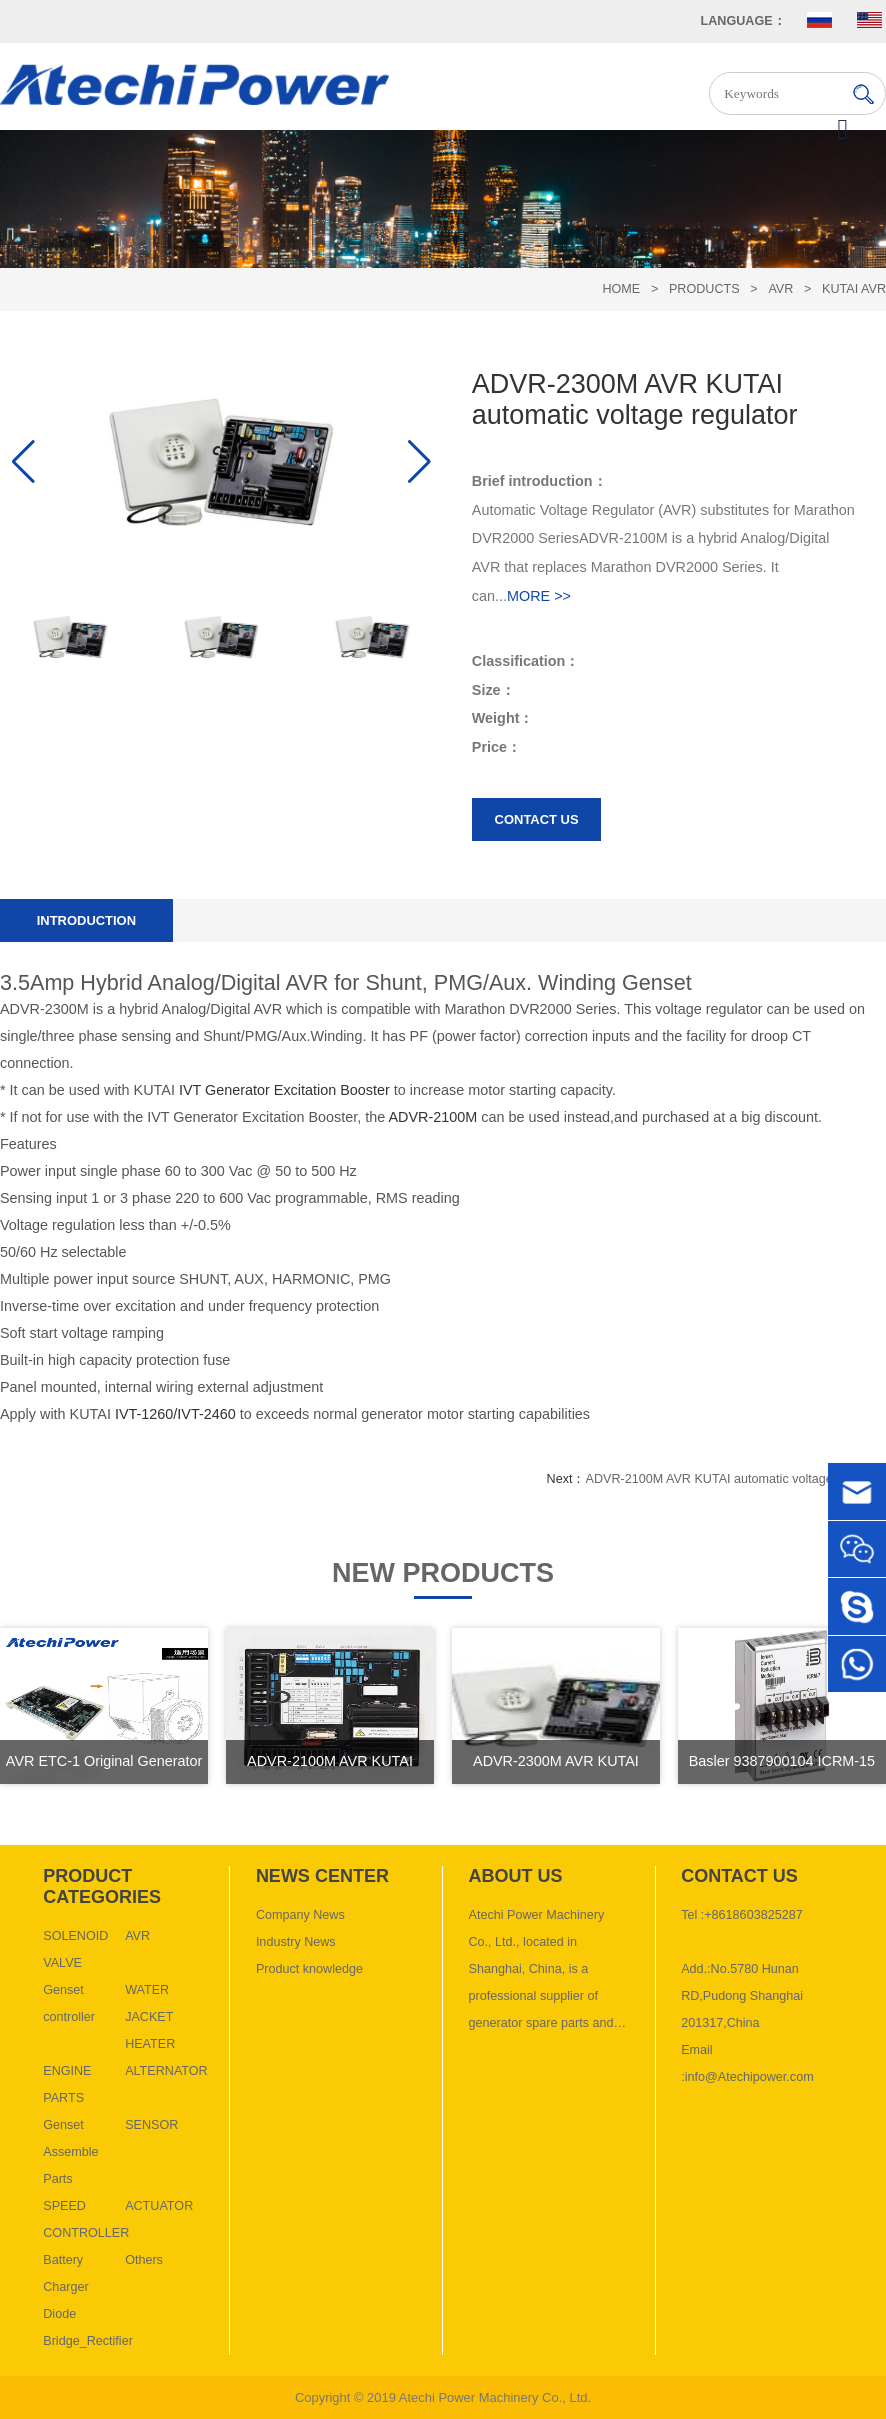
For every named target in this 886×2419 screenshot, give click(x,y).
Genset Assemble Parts (70, 2152)
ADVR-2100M (433, 1117)
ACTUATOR (159, 2206)
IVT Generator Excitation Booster (284, 1090)
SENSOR (151, 2125)
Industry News (296, 1942)
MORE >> (539, 596)
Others (144, 2260)
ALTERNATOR (166, 2071)
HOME (621, 289)
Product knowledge (309, 1969)
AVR (780, 289)
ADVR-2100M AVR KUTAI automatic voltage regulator (735, 1479)
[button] (419, 462)
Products (704, 289)
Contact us (537, 819)
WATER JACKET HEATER (150, 2017)
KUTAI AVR (854, 289)
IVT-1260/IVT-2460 (175, 1414)
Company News (300, 1915)
